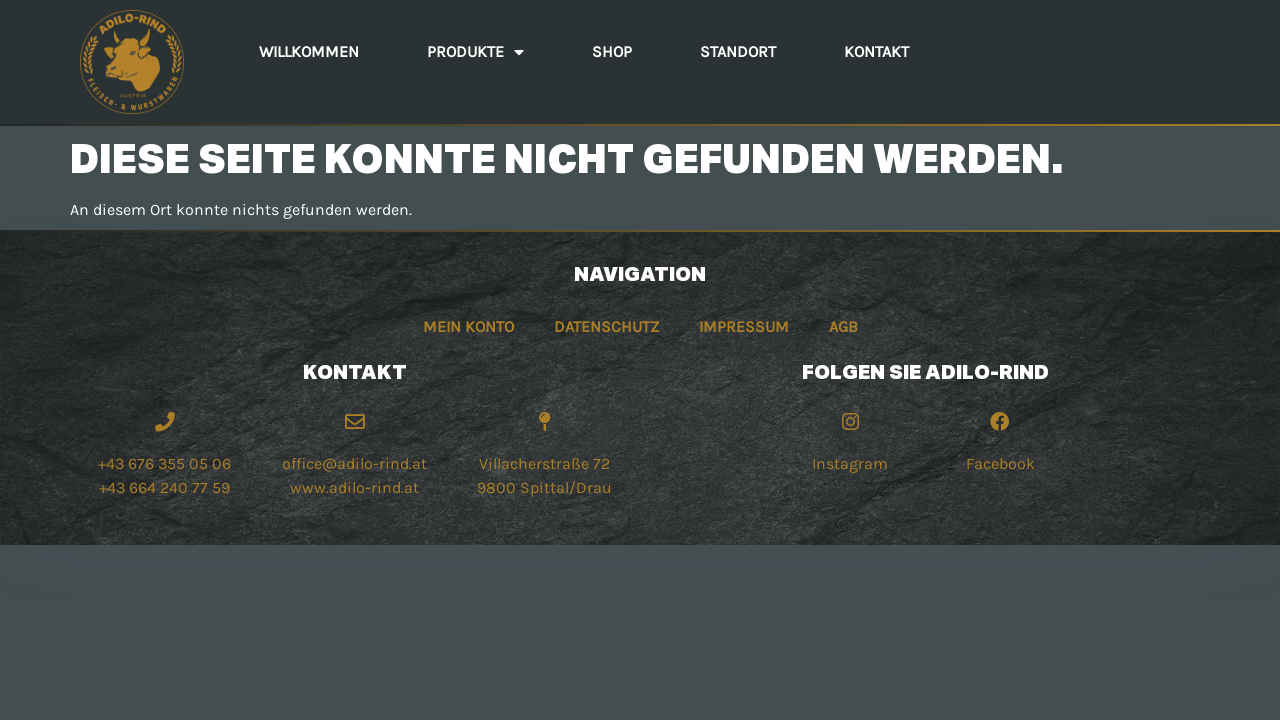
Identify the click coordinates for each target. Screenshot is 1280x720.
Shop (612, 51)
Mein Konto (468, 326)
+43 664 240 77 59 (164, 487)
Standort (738, 51)
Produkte (475, 52)
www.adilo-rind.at (354, 487)
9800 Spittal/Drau (544, 487)
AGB (843, 326)
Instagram (850, 463)
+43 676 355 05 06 (164, 463)
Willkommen (309, 51)
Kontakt (876, 51)
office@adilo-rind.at (354, 463)
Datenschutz (606, 326)
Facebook (1000, 463)
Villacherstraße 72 (544, 463)
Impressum (744, 326)
